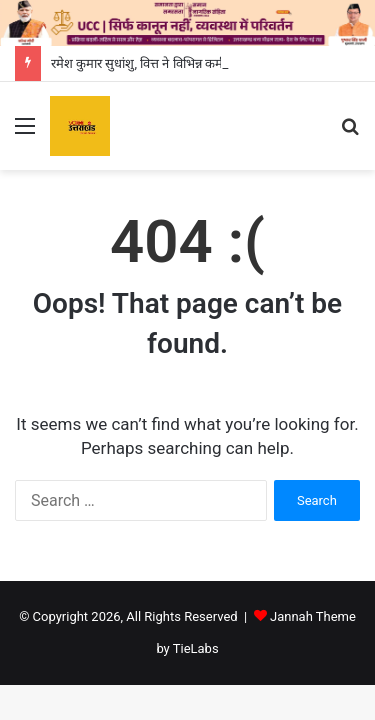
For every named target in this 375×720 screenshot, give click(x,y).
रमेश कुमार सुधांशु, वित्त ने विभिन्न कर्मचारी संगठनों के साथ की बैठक (205, 63)
